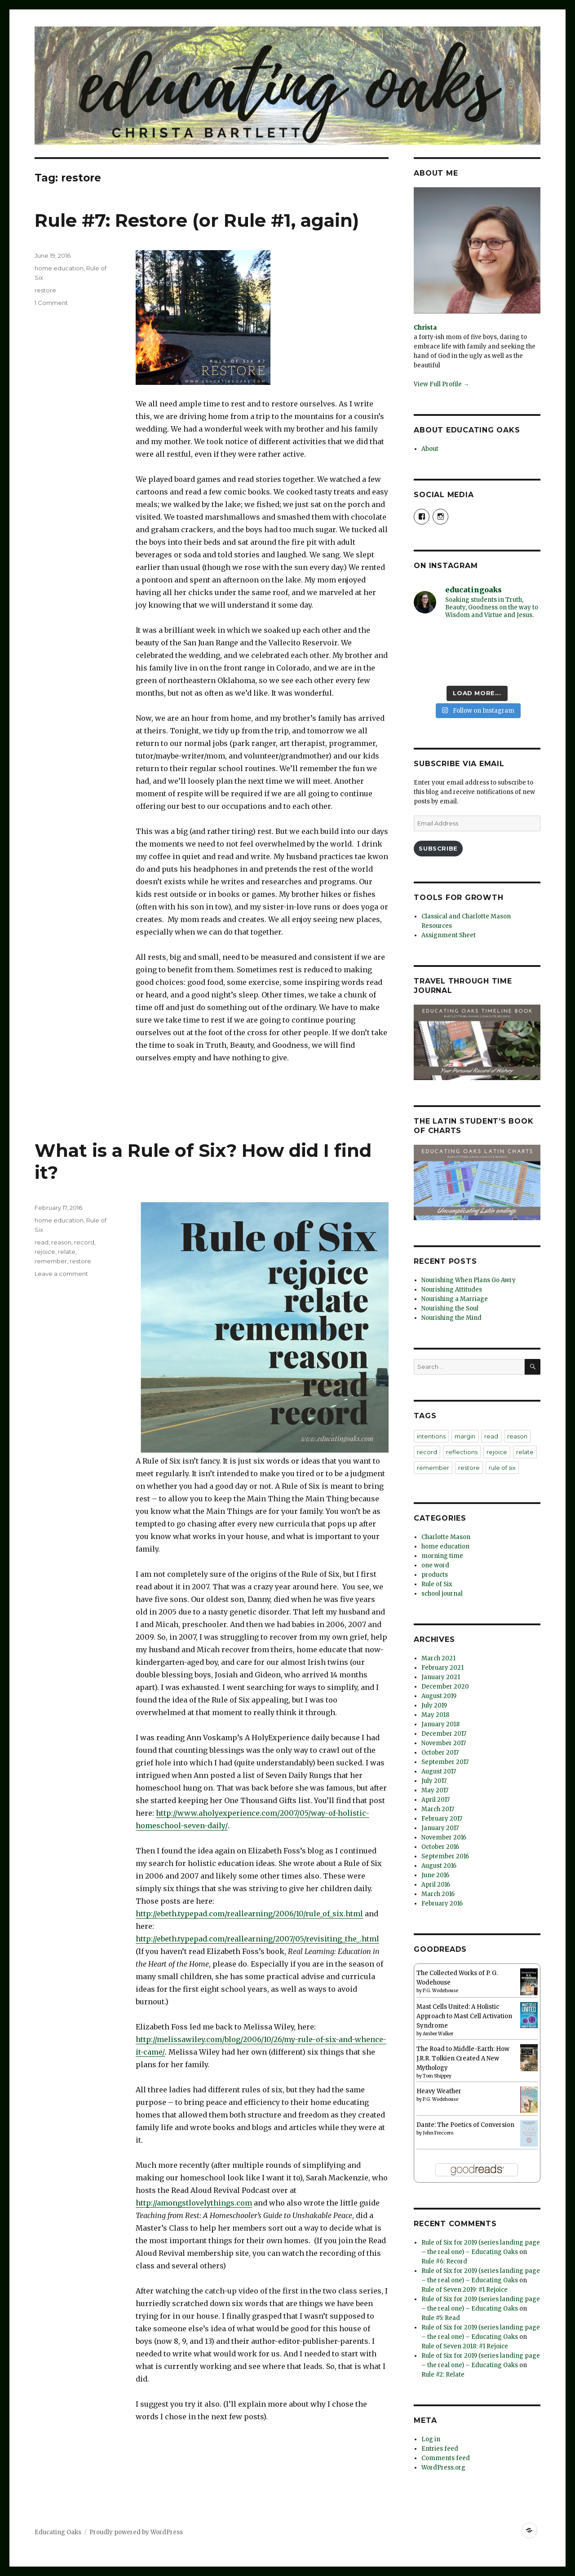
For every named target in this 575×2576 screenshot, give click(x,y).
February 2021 (442, 1668)
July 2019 (434, 1705)
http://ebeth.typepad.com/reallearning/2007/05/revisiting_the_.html (257, 1938)
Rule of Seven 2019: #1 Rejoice (464, 2290)
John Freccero (438, 2133)
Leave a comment (61, 1273)
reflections (462, 1452)
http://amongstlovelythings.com (194, 2202)
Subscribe (438, 848)
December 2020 (445, 1686)
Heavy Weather (438, 2091)
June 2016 (435, 1875)
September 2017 (445, 1762)
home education (59, 268)
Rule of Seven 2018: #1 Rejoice (464, 2346)
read (42, 1242)
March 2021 (438, 1658)
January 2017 (440, 1828)
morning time (442, 1556)
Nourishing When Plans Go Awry (468, 1280)
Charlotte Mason (445, 1537)
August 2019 (438, 1696)
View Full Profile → (441, 384)
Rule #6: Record (444, 2261)
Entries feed (439, 2448)
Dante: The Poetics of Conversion (465, 2125)
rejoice (45, 1251)
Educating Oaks (58, 2532)
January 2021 (440, 1677)
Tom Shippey (437, 2076)
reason (61, 1242)
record (84, 1242)
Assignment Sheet (448, 935)
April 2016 (435, 1884)
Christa (425, 327)
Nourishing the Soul (449, 1308)
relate (66, 1251)
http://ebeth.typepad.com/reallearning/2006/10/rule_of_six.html (249, 1913)
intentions (431, 1436)
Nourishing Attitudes (451, 1289)
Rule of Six (436, 1584)
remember (51, 1261)
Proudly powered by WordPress (136, 2532)
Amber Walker (438, 2034)
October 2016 (440, 1847)
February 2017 (441, 1818)
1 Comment (51, 302)
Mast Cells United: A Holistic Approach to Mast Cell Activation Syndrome (464, 2016)
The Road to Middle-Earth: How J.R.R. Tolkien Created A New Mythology (462, 2058)
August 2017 (438, 1771)
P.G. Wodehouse (440, 1991)
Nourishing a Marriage (454, 1299)
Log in (430, 2439)
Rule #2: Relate (442, 2374)
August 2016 (438, 1866)
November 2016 (443, 1837)
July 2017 (434, 1781)
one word (435, 1565)
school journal (442, 1593)
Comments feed (445, 2458)
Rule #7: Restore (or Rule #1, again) (197, 220)
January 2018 (440, 1724)
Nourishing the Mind (451, 1318)
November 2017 (443, 1743)
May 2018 (435, 1715)
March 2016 (438, 1894)
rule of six (502, 1467)
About (429, 449)
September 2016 (445, 1856)
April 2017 (435, 1800)
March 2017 (437, 1809)
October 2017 (440, 1752)
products (434, 1575)
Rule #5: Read (440, 2318)
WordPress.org (443, 2467)
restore (45, 290)
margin (465, 1436)
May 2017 (434, 1790)
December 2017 (443, 1734)
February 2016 (442, 1903)
